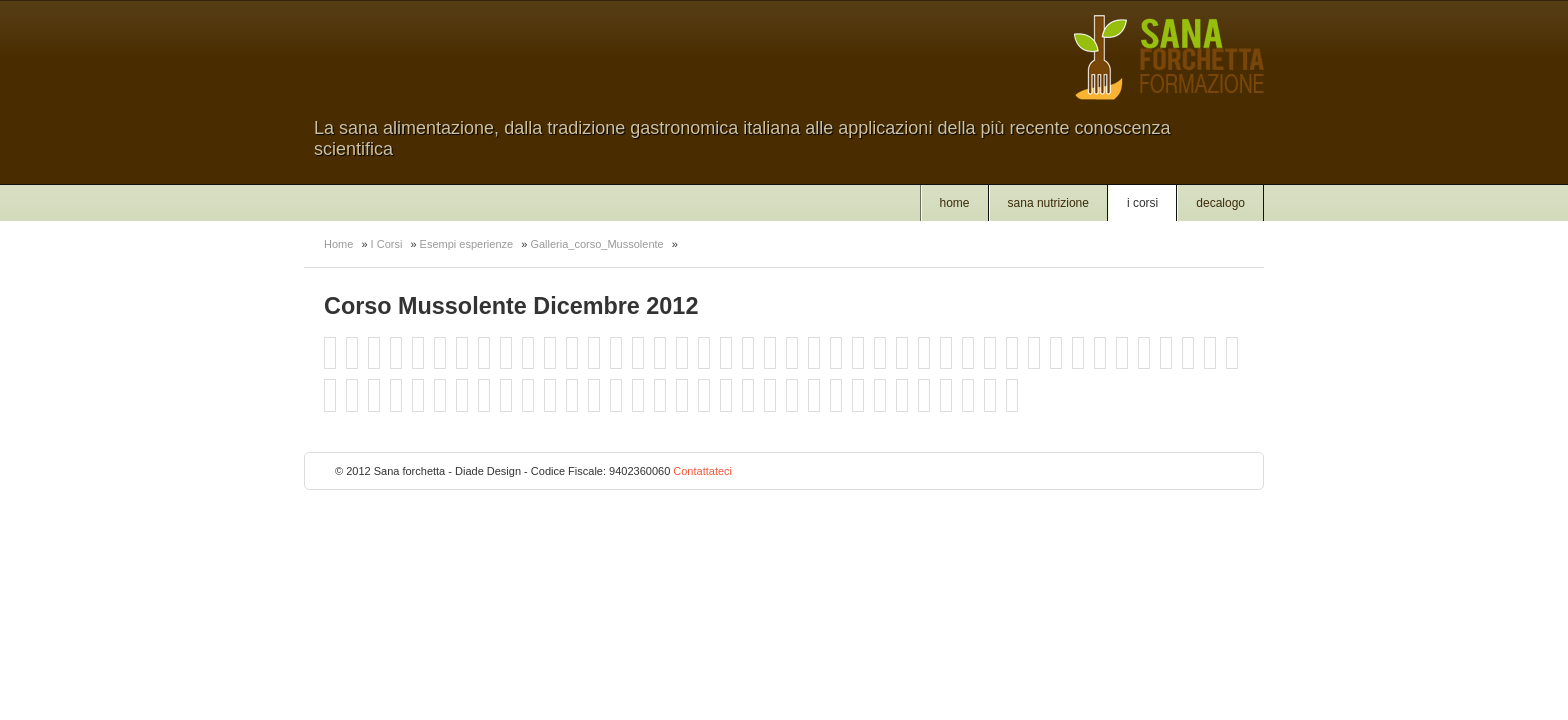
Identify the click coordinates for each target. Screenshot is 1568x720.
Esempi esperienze (467, 244)
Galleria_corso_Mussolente (596, 244)
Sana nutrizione (1048, 203)
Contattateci (702, 471)
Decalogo (1220, 203)
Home (955, 203)
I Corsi (1142, 203)
